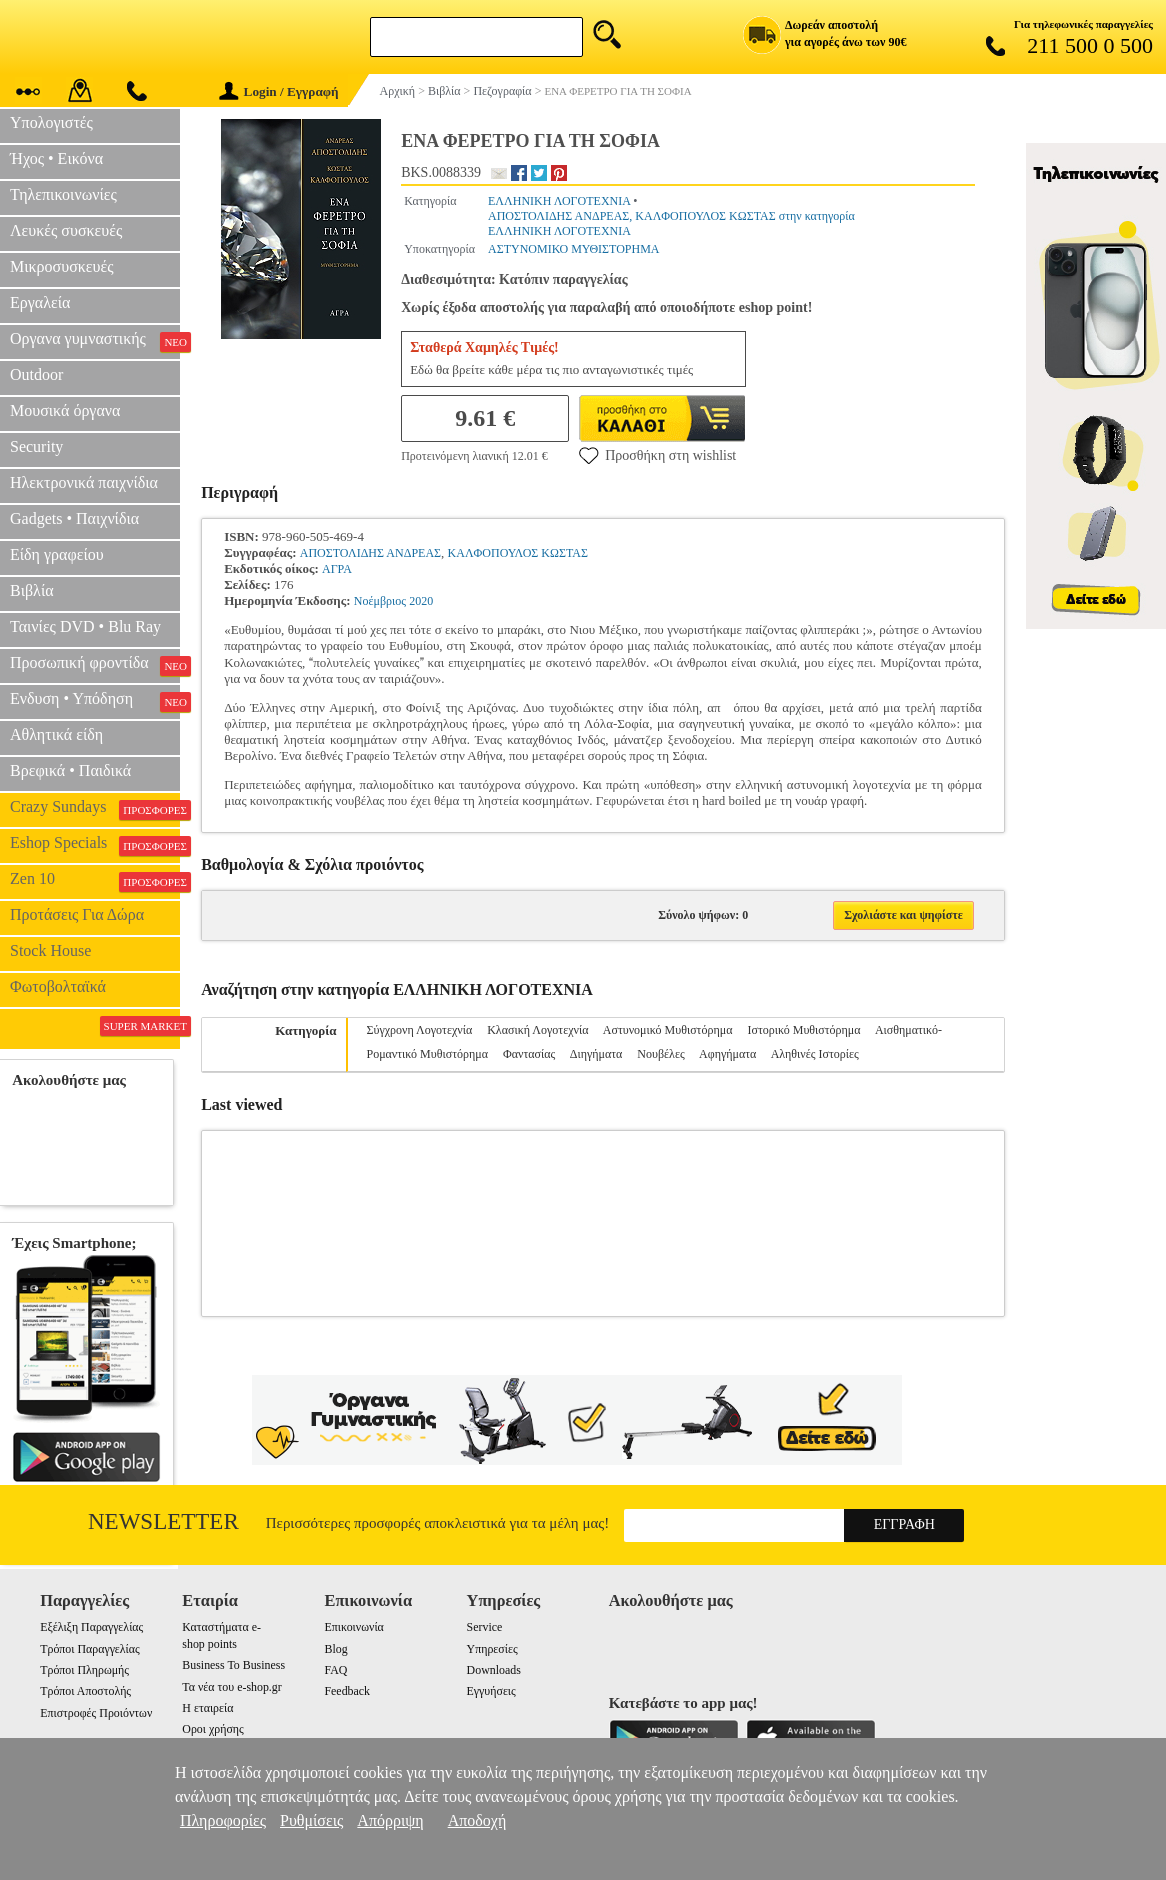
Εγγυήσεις (491, 1691)
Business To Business (233, 1665)
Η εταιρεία (207, 1708)
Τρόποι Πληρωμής (84, 1670)
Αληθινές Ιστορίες (815, 1054)
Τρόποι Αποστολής (85, 1691)
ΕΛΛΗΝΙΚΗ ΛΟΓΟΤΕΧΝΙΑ (559, 201)
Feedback (347, 1691)
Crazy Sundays (95, 809)
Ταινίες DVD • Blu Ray (85, 626)
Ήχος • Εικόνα (56, 158)
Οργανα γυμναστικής (95, 341)
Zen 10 (95, 881)
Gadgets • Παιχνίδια (74, 518)
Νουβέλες (660, 1054)
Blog (335, 1649)
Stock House (50, 950)
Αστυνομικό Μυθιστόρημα (668, 1030)
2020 (421, 601)
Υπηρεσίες (492, 1649)
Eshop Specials (95, 845)
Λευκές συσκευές (66, 230)
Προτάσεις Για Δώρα (77, 914)
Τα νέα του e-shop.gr (231, 1687)
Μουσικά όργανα (65, 410)
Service (485, 1627)
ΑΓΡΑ (337, 569)
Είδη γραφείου (57, 554)
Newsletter (163, 1521)
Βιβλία (32, 590)
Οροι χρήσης (212, 1729)
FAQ (335, 1670)
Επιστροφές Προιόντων (96, 1713)
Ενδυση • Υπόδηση (95, 701)
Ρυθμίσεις (311, 1820)
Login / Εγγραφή (279, 91)
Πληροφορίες (223, 1820)
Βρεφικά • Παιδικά (70, 770)
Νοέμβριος (380, 601)
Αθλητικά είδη (56, 734)
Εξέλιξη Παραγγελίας (91, 1627)
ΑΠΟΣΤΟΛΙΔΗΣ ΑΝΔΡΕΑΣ (370, 553)
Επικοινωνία (353, 1627)
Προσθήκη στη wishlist (657, 455)
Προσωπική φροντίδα (95, 665)
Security (36, 446)
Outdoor (36, 374)
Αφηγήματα (727, 1054)
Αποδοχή (477, 1820)
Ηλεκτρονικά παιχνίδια (84, 482)
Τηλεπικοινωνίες (63, 194)
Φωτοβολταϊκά (58, 986)
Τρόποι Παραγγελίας (89, 1649)
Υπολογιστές (51, 122)
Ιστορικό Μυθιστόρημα (803, 1030)
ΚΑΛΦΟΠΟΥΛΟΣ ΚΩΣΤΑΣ (518, 553)
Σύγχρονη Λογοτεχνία (419, 1030)
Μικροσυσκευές (62, 266)
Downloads (494, 1670)
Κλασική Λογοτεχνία (537, 1030)
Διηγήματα (596, 1054)
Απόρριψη (390, 1820)
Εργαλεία (40, 302)
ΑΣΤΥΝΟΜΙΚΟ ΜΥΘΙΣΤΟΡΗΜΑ (574, 249)
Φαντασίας (529, 1054)
